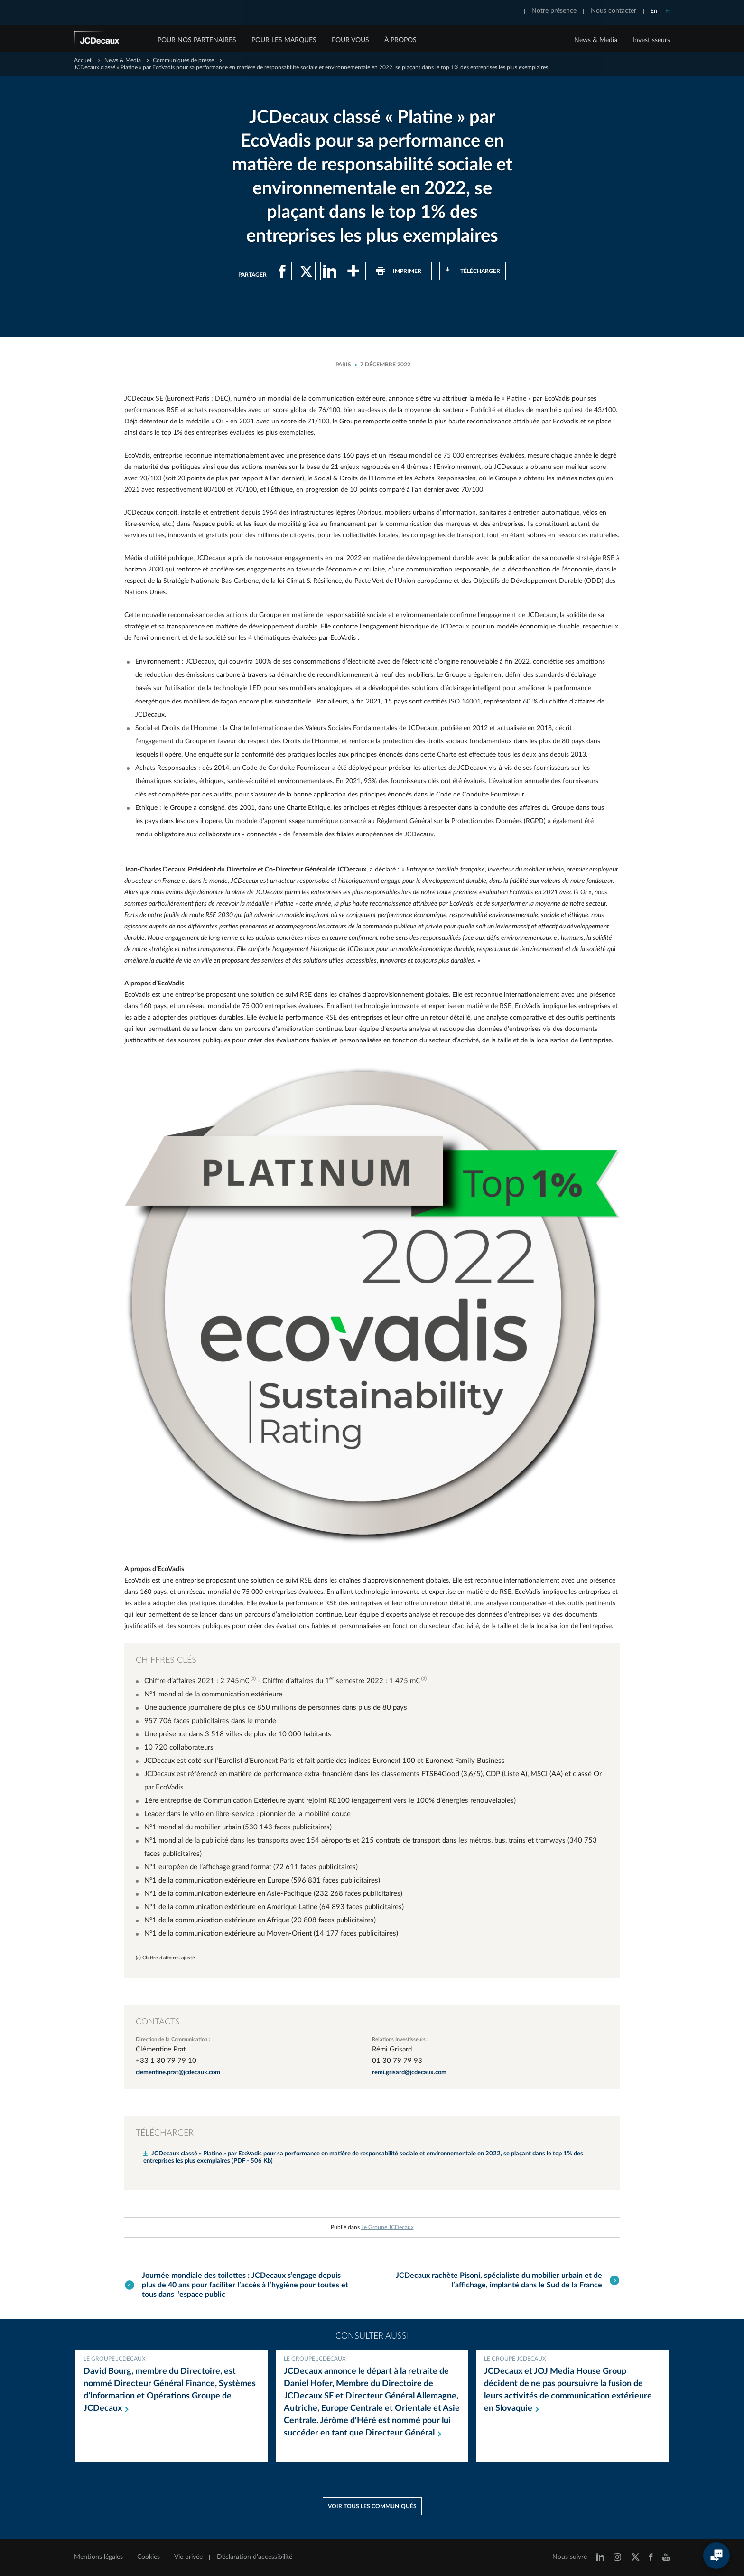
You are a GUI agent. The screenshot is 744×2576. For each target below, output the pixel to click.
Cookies (148, 2556)
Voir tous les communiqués (372, 2505)
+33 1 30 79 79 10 (166, 2060)
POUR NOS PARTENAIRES (197, 40)
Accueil (83, 60)
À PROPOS (400, 40)
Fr (667, 11)
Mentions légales (98, 2556)
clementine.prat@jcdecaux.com (178, 2073)
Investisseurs (651, 40)
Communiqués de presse (183, 60)
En (654, 11)
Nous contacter (613, 11)
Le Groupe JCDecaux (387, 2227)
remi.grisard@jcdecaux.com (409, 2073)
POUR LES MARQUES (283, 40)
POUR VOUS (350, 40)
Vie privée (188, 2556)
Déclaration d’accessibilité (254, 2556)
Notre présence (554, 11)
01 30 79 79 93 (397, 2060)
